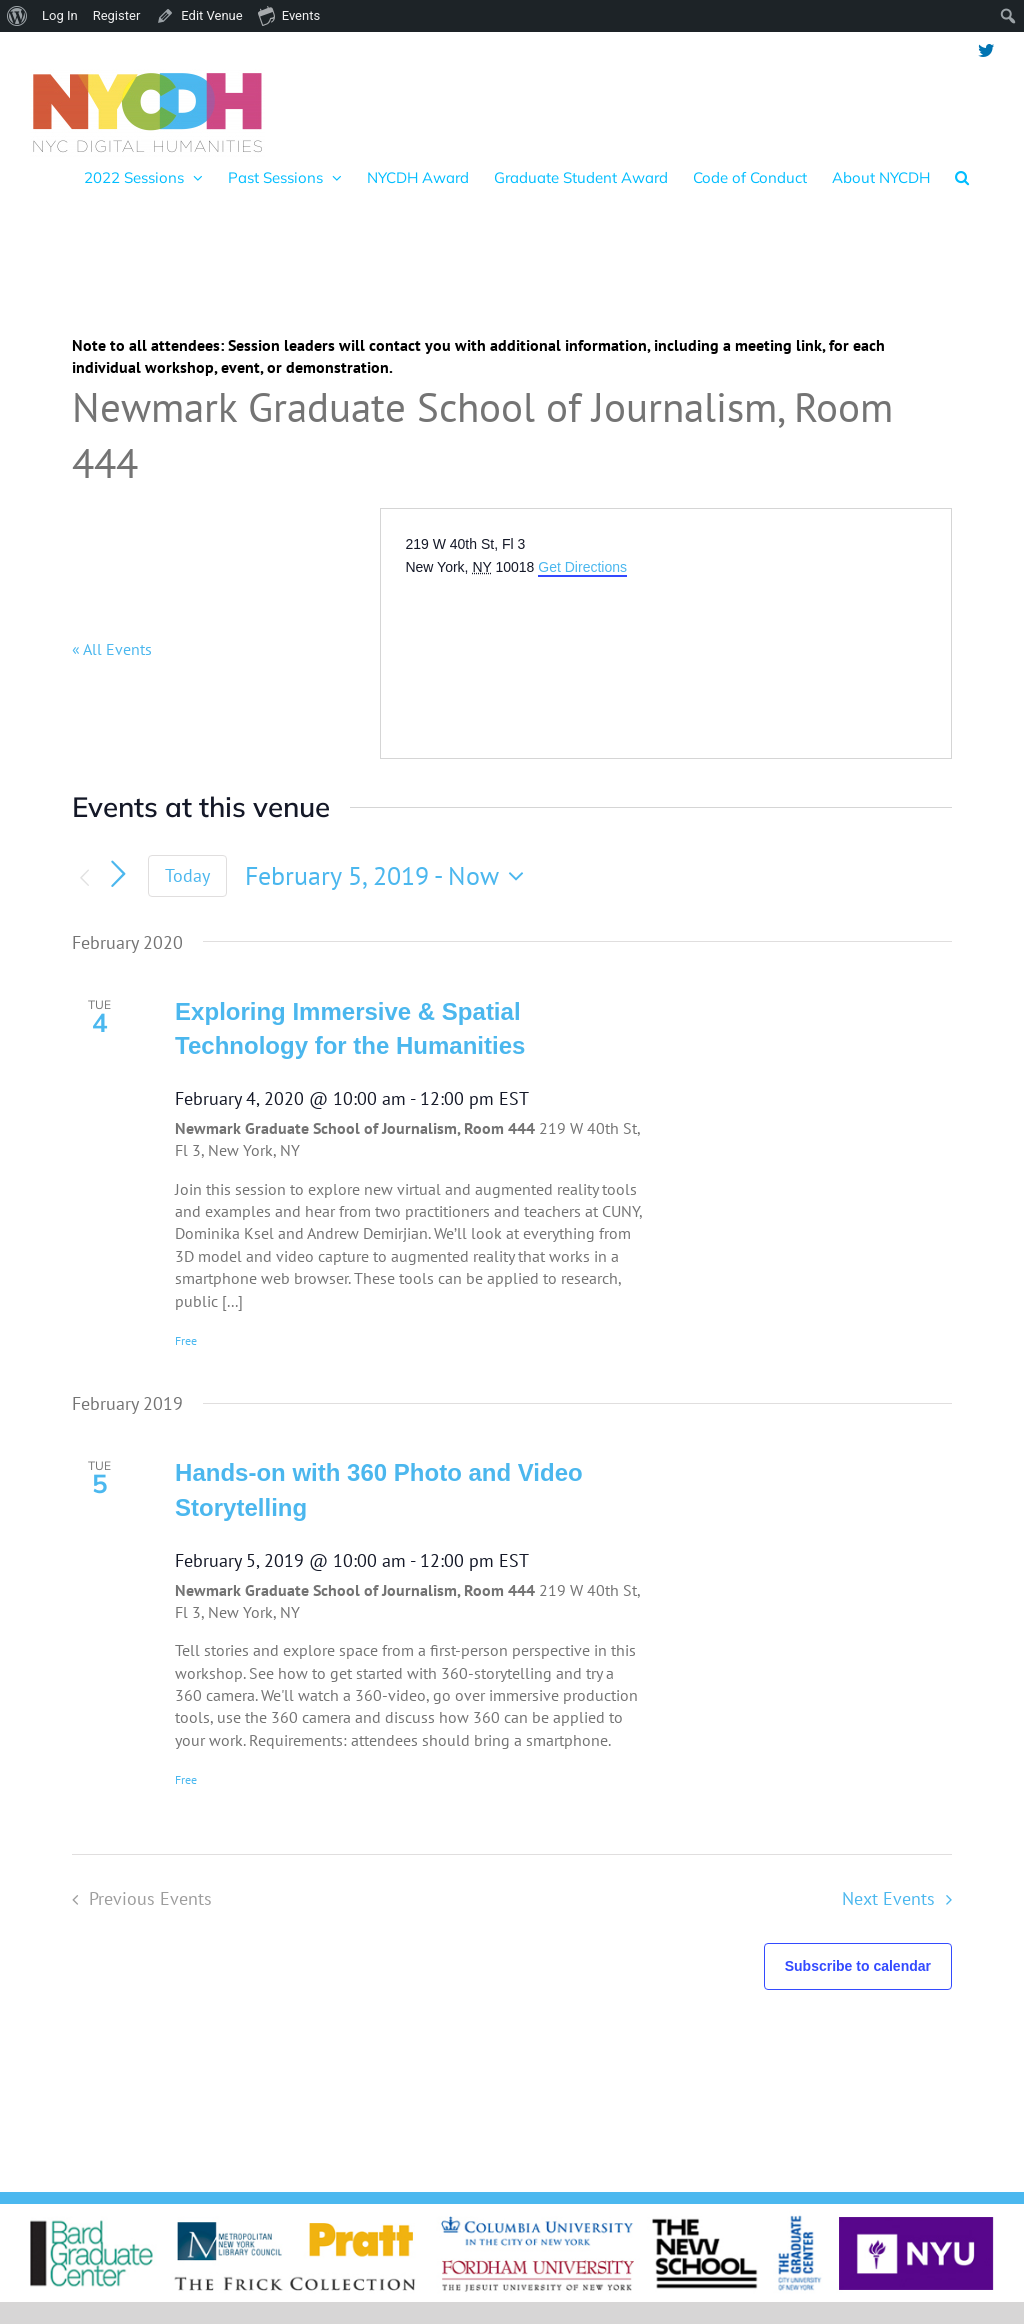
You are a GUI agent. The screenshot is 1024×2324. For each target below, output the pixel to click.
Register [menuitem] (117, 15)
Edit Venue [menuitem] (211, 15)
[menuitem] (17, 16)
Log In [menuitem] (60, 15)
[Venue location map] (555, 653)
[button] (962, 177)
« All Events (112, 649)
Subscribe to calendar (858, 1966)
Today (187, 875)
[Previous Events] (84, 878)
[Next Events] (118, 874)
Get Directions (582, 567)
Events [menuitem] (289, 15)
